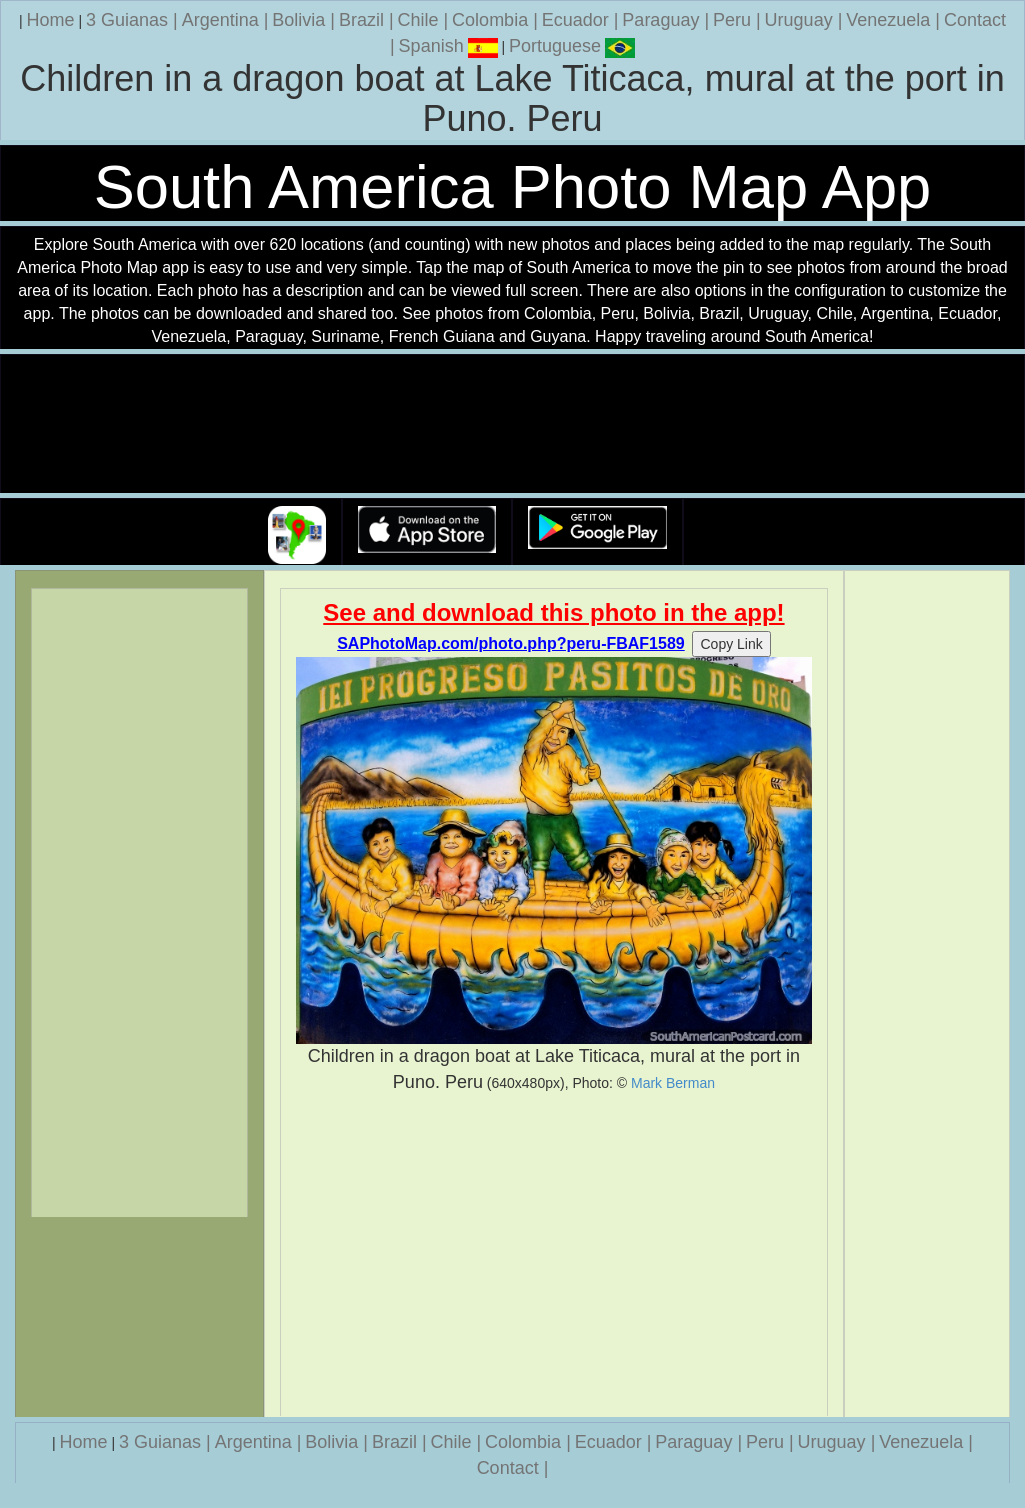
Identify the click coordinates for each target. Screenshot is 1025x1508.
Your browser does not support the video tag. (513, 424)
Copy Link (731, 644)
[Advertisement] (554, 1255)
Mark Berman (673, 1083)
